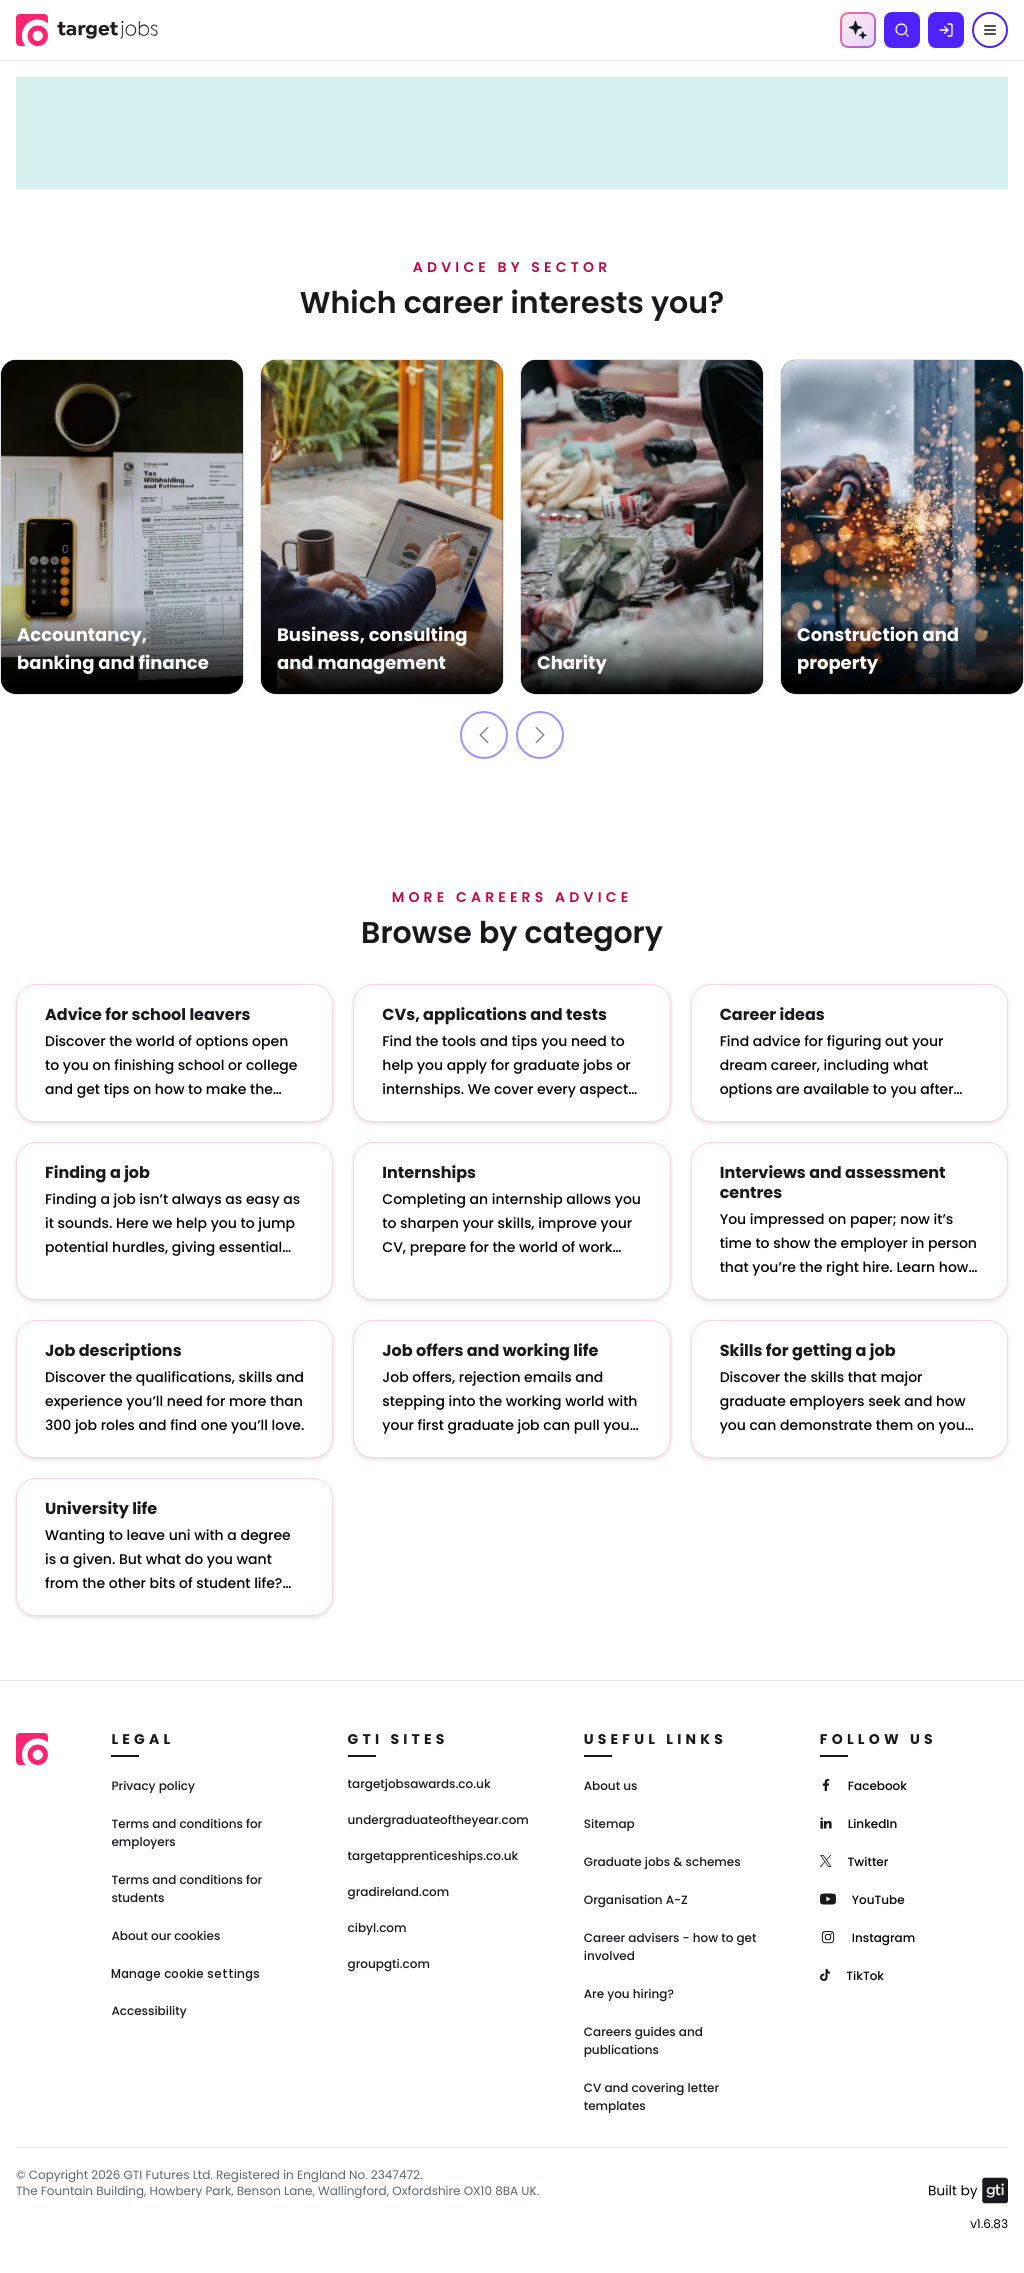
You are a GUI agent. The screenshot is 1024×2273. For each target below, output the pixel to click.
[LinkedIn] (858, 1822)
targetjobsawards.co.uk (419, 1785)
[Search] (902, 30)
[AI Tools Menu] (858, 30)
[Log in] (946, 30)
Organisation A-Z (636, 1900)
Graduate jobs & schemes (662, 1862)
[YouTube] (862, 1898)
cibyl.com (377, 1929)
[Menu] (990, 30)
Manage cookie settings (185, 1974)
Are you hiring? (629, 1994)
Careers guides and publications (643, 2041)
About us (611, 1786)
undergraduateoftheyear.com (438, 1821)
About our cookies (165, 1936)
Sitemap (609, 1824)
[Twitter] (854, 1860)
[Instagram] (867, 1936)
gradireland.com (399, 1893)
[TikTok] (852, 1974)
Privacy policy (153, 1786)
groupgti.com (389, 1965)
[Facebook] (863, 1784)
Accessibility (148, 2011)
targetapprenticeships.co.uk (433, 1857)
